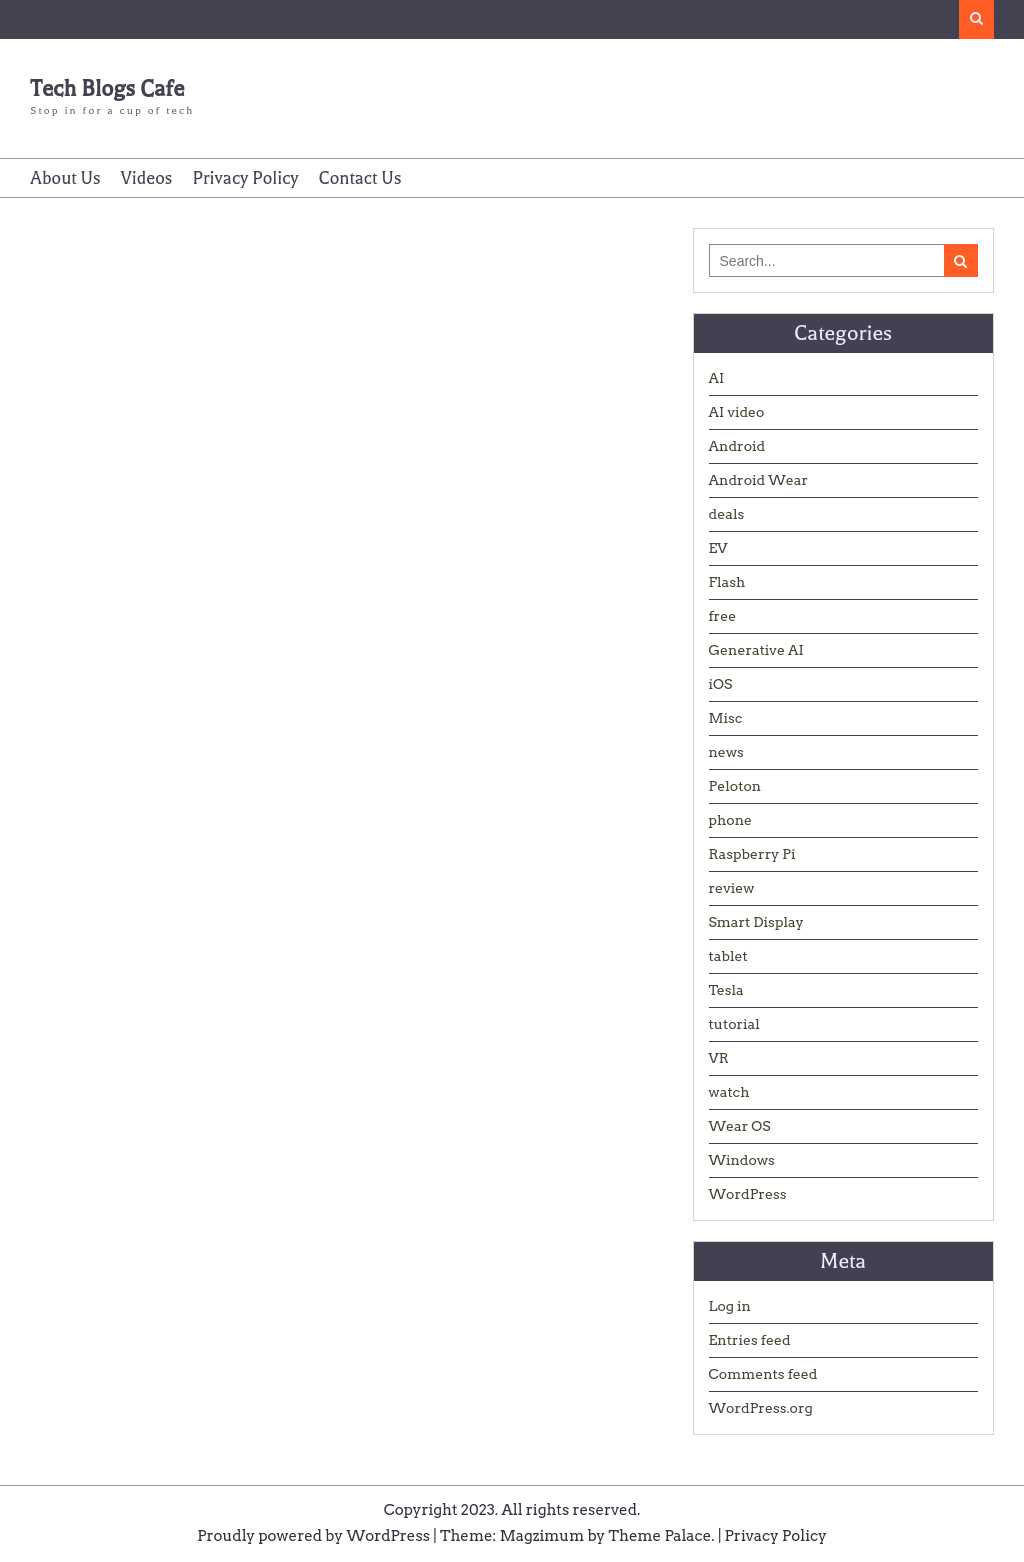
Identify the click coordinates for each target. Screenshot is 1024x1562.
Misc (726, 718)
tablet (728, 956)
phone (731, 820)
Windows (742, 1160)
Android (737, 446)
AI (717, 378)
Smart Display (756, 922)
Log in (730, 1306)
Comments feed (763, 1374)
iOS (721, 684)
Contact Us (360, 178)
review (732, 888)
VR (719, 1058)
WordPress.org (761, 1408)
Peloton (735, 786)
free (723, 616)
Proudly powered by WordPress (313, 1536)
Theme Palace (660, 1536)
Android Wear (758, 480)
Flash (727, 582)
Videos (147, 178)
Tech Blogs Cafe (107, 89)
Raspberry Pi (752, 854)
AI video (737, 412)
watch (729, 1092)
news (726, 752)
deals (727, 514)
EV (718, 548)
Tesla (726, 990)
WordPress (748, 1194)
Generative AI (756, 650)
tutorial (734, 1024)
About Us (65, 178)
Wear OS (740, 1126)
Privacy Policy (245, 178)
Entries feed (750, 1340)
